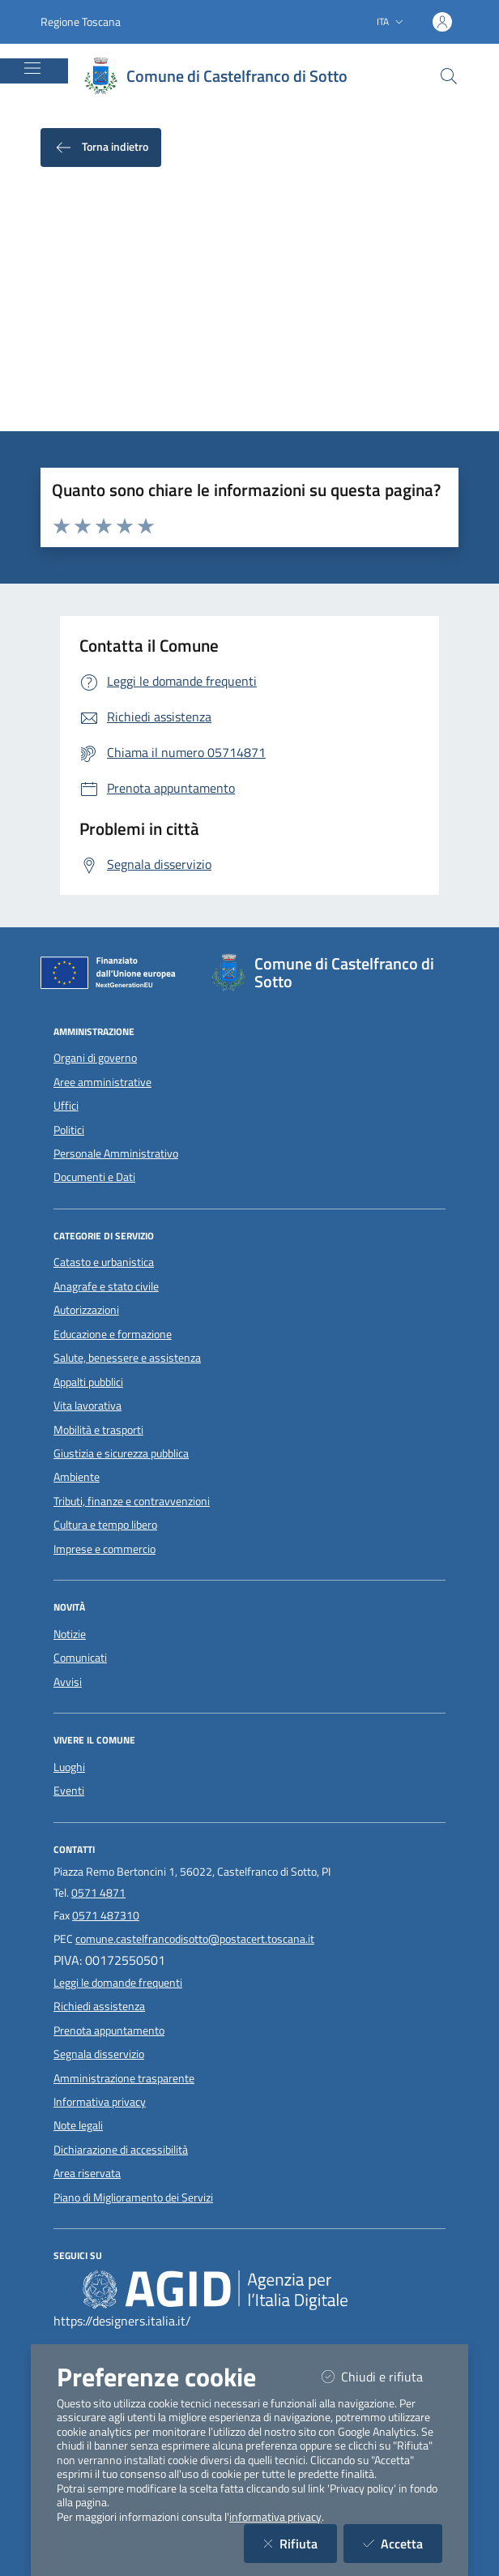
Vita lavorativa (87, 1405)
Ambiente (76, 1477)
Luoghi (69, 1767)
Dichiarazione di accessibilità (120, 2150)
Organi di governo (95, 1058)
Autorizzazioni (86, 1310)
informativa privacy (275, 2517)
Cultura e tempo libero (105, 1525)
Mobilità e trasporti (98, 1430)
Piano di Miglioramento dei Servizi (133, 2197)
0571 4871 (98, 1893)
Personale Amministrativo (115, 1153)
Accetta (402, 2543)
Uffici (66, 1106)
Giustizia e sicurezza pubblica (121, 1453)
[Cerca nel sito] (448, 76)
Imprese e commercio (104, 1549)
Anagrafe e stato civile (106, 1286)
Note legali (78, 2125)
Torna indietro (100, 148)
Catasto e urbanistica (103, 1262)
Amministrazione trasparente (123, 2078)
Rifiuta (300, 2543)
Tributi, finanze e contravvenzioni (131, 1501)
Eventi (68, 1790)
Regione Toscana (81, 21)
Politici (68, 1130)
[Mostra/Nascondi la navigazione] (32, 68)
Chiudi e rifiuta (382, 2376)
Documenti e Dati (94, 1177)
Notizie (69, 1634)
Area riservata (87, 2173)
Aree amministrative (102, 1082)
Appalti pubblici (88, 1382)
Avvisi (67, 1682)
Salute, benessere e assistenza (127, 1358)
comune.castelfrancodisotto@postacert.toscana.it (194, 1939)
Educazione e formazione (112, 1334)
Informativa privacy (99, 2102)
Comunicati (80, 1658)
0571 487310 (105, 1915)
